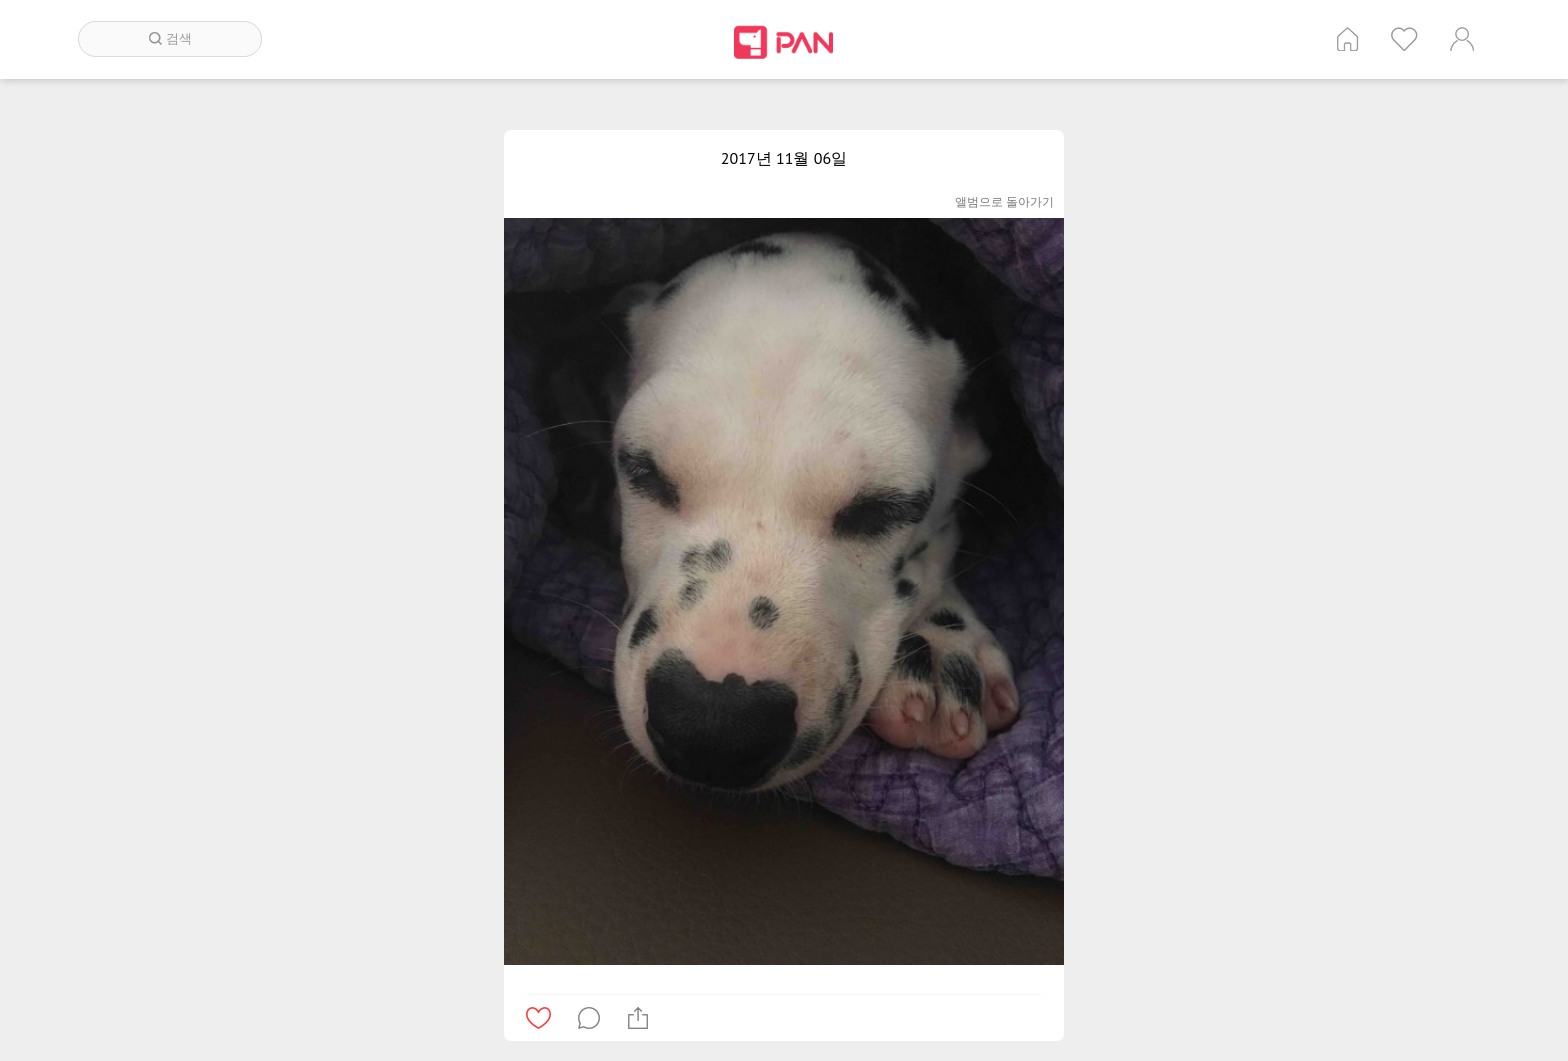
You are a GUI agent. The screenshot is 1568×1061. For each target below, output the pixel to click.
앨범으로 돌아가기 (1004, 201)
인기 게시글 (1404, 39)
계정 (1462, 39)
